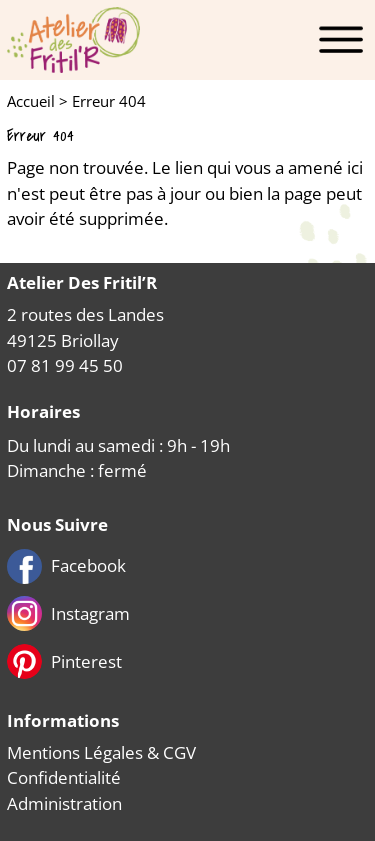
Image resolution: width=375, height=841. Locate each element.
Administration (64, 803)
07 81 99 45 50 (65, 365)
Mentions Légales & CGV (101, 752)
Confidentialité (64, 777)
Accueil (31, 101)
